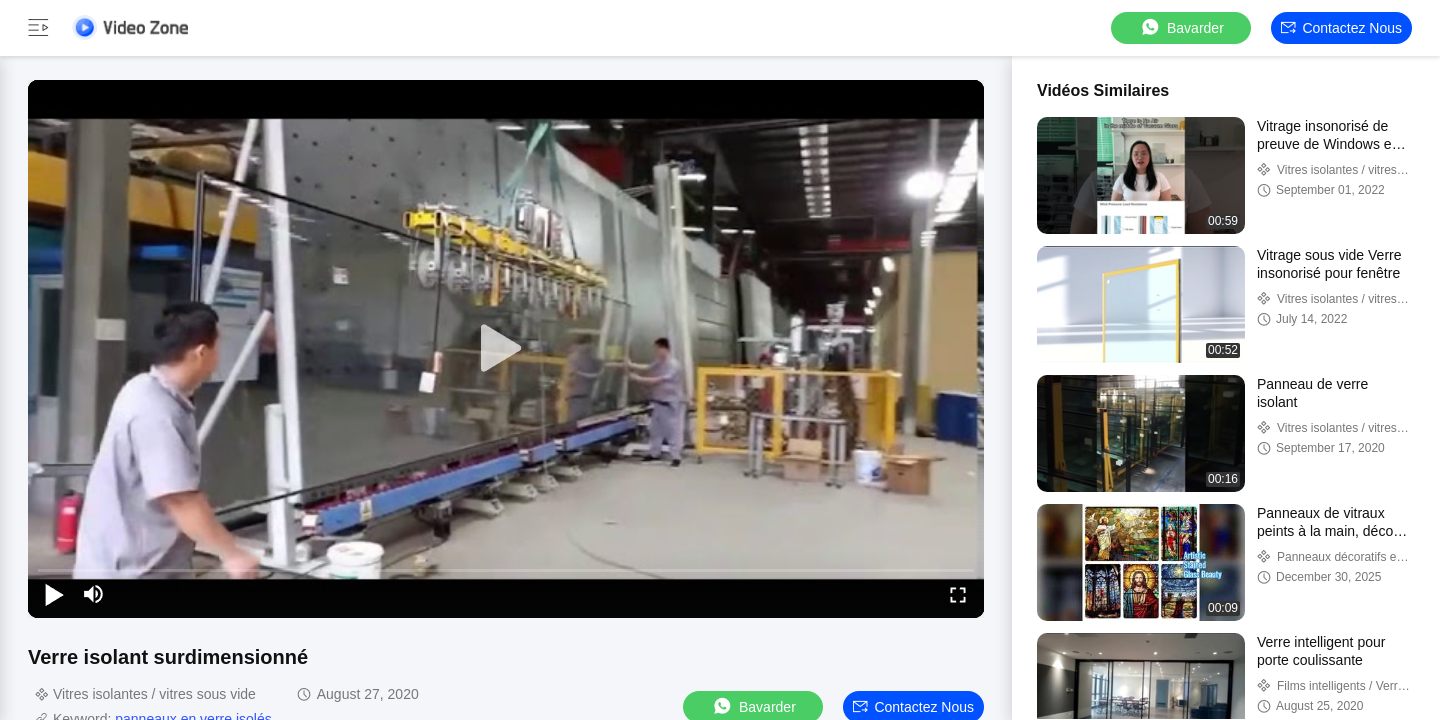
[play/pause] (54, 594)
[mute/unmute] (94, 594)
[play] (506, 349)
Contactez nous (1341, 28)
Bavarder (1181, 27)
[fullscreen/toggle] (958, 594)
